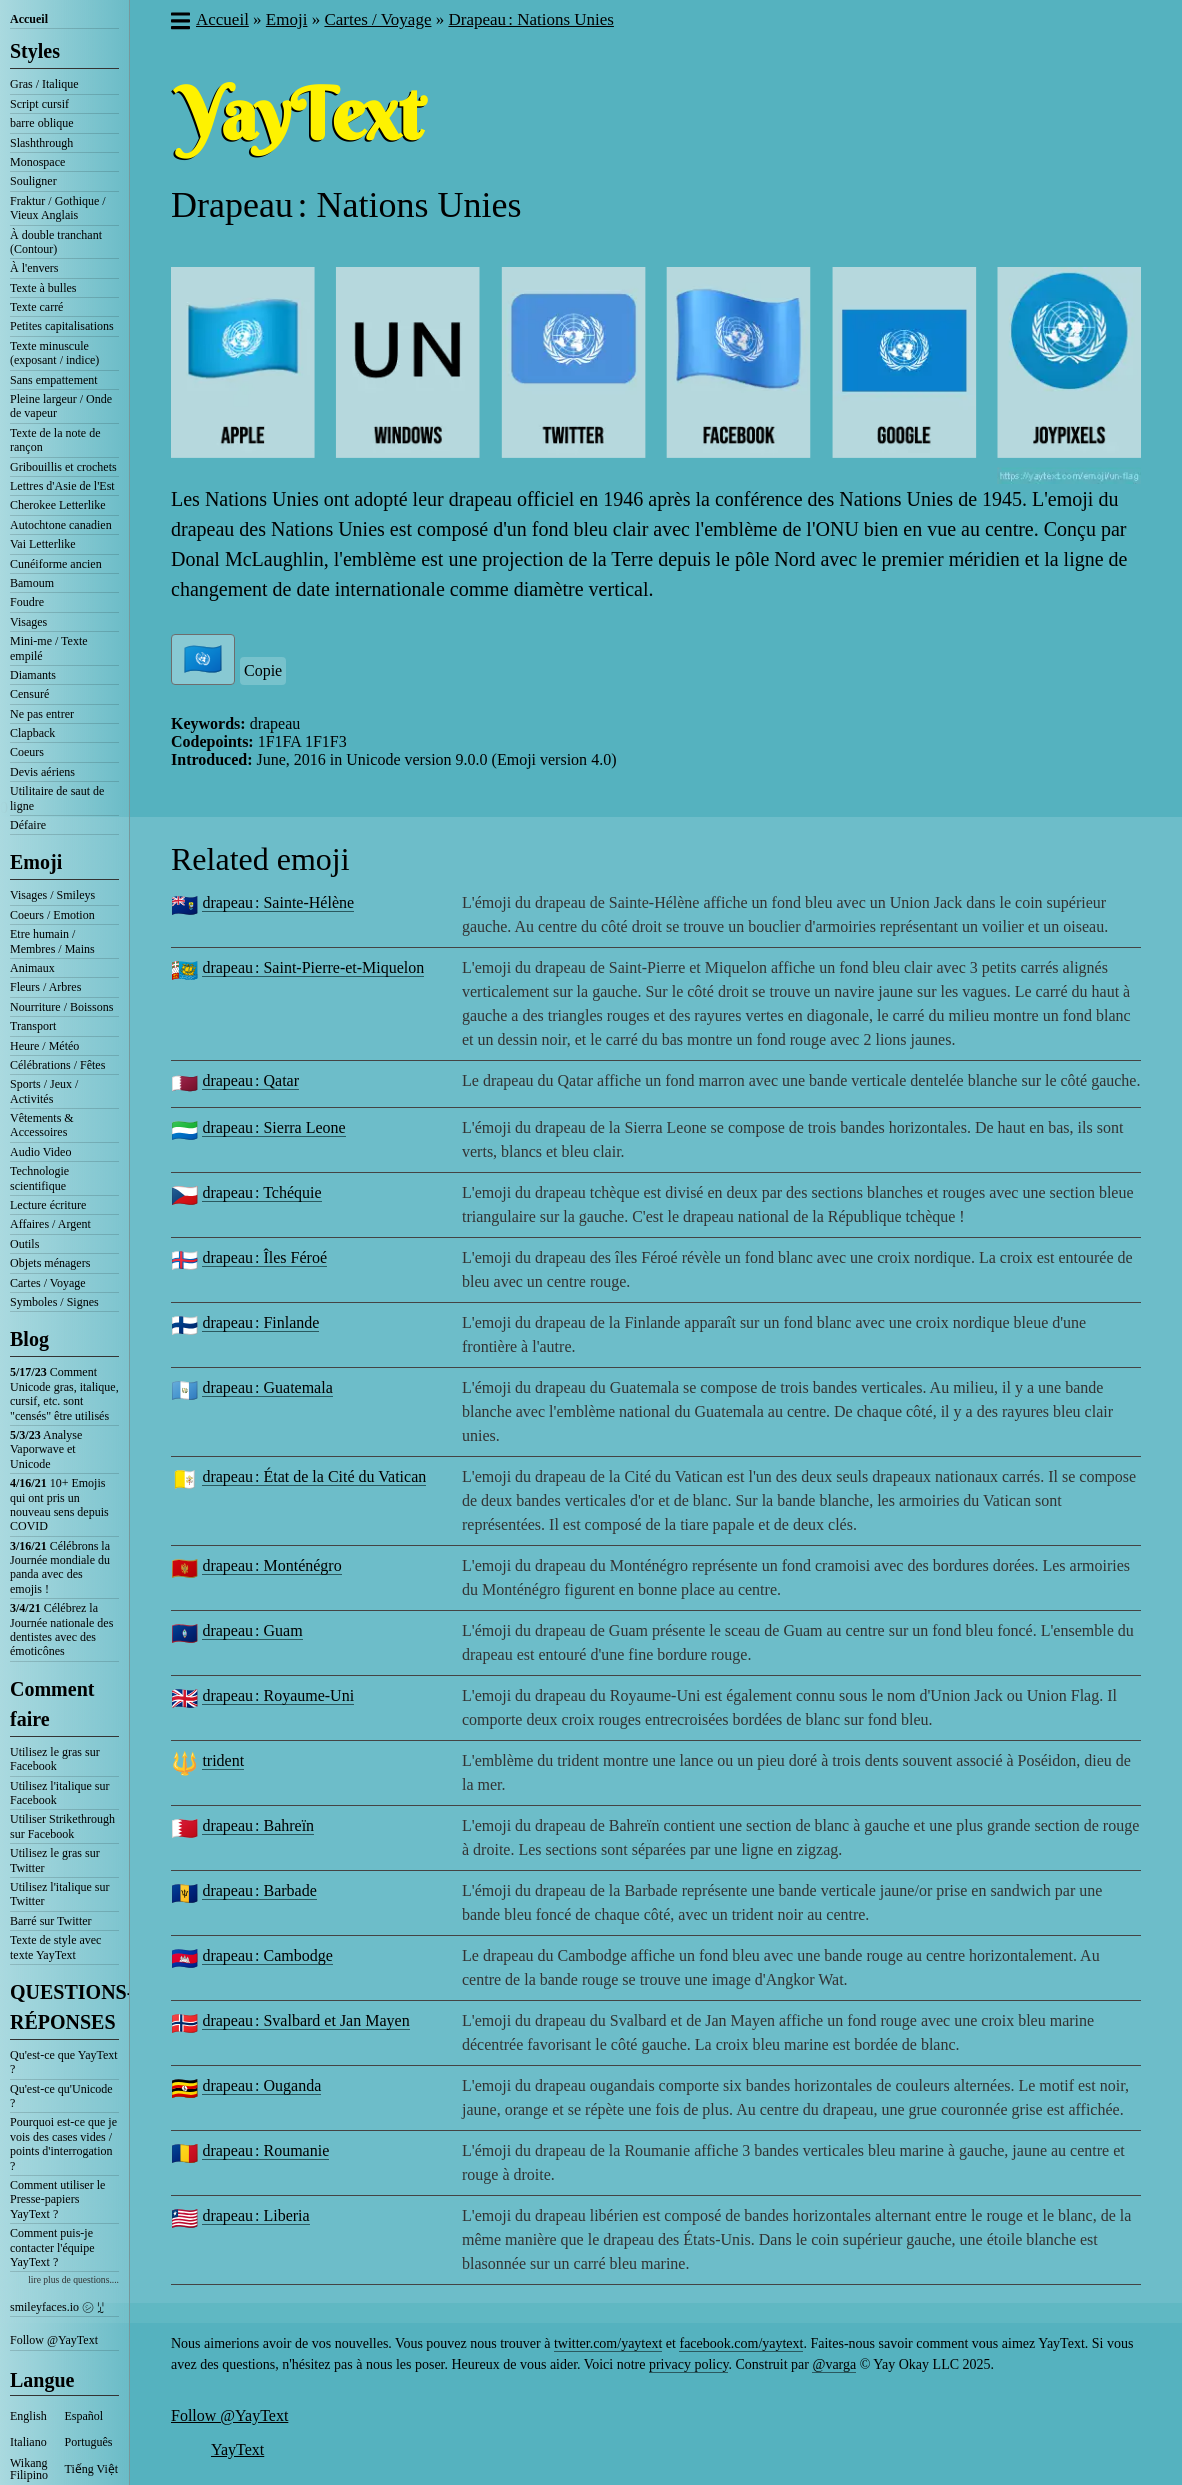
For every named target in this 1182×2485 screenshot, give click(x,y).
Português (89, 2442)
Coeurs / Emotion (52, 915)
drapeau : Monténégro (271, 1565)
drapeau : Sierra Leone (273, 1127)
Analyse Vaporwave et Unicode (46, 1449)
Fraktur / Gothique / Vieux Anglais (58, 208)
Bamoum (32, 583)
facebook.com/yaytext (741, 2343)
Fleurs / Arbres (45, 987)
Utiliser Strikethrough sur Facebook (62, 1826)
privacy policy (689, 2364)
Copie (263, 670)
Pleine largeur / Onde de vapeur (61, 406)
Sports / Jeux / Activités (44, 1091)
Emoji (36, 862)
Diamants (33, 675)
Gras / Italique (44, 84)
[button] (179, 23)
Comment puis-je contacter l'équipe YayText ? (52, 2247)
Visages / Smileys (52, 895)
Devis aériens (42, 772)
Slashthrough (41, 143)
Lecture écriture (48, 1205)
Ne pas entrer (42, 714)
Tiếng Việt (92, 2469)
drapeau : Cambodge (267, 1955)
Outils (24, 1244)
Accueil (29, 19)
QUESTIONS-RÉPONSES (64, 2007)
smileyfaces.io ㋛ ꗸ (57, 2307)
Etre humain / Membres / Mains (52, 941)
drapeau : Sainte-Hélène (278, 902)
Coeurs (27, 752)
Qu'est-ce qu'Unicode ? (61, 2096)
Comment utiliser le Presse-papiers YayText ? (57, 2199)
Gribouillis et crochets (63, 467)
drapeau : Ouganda (261, 2085)
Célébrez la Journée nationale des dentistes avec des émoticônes (61, 1629)
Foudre (27, 602)
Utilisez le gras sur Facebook (55, 1759)
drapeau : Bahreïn (258, 1825)
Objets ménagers (50, 1263)
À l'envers (34, 268)
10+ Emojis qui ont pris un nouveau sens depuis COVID (59, 1504)
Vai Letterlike (43, 544)
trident (223, 1760)
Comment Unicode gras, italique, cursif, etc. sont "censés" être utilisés (64, 1393)
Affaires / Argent (50, 1224)
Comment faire (52, 1704)
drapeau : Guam (252, 1630)
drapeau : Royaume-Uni (278, 1695)
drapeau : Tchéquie (261, 1192)
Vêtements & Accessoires (42, 1125)
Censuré (29, 694)
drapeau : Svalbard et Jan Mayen (305, 2020)
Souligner (33, 181)
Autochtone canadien (61, 525)
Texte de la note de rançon (55, 440)
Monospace (37, 162)
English (28, 2416)
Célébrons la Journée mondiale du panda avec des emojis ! (60, 1567)
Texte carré (36, 307)
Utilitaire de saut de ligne (57, 798)
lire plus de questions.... (73, 2279)
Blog (29, 1339)
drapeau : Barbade (259, 1890)
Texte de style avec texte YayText (55, 1947)
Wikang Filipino (29, 2469)
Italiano (28, 2442)
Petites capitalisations (62, 326)
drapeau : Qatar (250, 1080)
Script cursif (39, 104)
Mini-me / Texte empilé (49, 648)
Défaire (28, 825)
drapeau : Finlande (260, 1322)
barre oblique (42, 123)
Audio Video (40, 1152)
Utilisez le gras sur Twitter (55, 1860)
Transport (33, 1026)
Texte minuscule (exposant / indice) (54, 353)
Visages (28, 622)
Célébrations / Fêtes (57, 1065)
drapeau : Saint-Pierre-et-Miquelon (313, 967)
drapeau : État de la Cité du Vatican (314, 1476)
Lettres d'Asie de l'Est (62, 486)
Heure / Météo (44, 1046)
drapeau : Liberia (255, 2215)
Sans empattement (54, 380)
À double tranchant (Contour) (56, 242)
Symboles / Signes (54, 1302)
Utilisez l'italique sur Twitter (59, 1894)
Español (84, 2416)
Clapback (32, 733)
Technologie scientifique (39, 1178)
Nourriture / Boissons (61, 1007)
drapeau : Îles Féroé (264, 1257)
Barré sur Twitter (51, 1921)
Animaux (32, 968)
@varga (834, 2364)
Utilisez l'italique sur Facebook (59, 1793)
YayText (237, 2449)
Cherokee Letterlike (58, 505)
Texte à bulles (43, 288)
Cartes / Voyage (48, 1283)
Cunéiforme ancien (56, 564)
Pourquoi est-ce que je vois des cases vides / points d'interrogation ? (63, 2143)
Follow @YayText (54, 2340)
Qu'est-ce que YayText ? (64, 2062)
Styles (35, 51)
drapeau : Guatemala (267, 1387)
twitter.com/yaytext (608, 2343)
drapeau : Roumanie (265, 2150)
